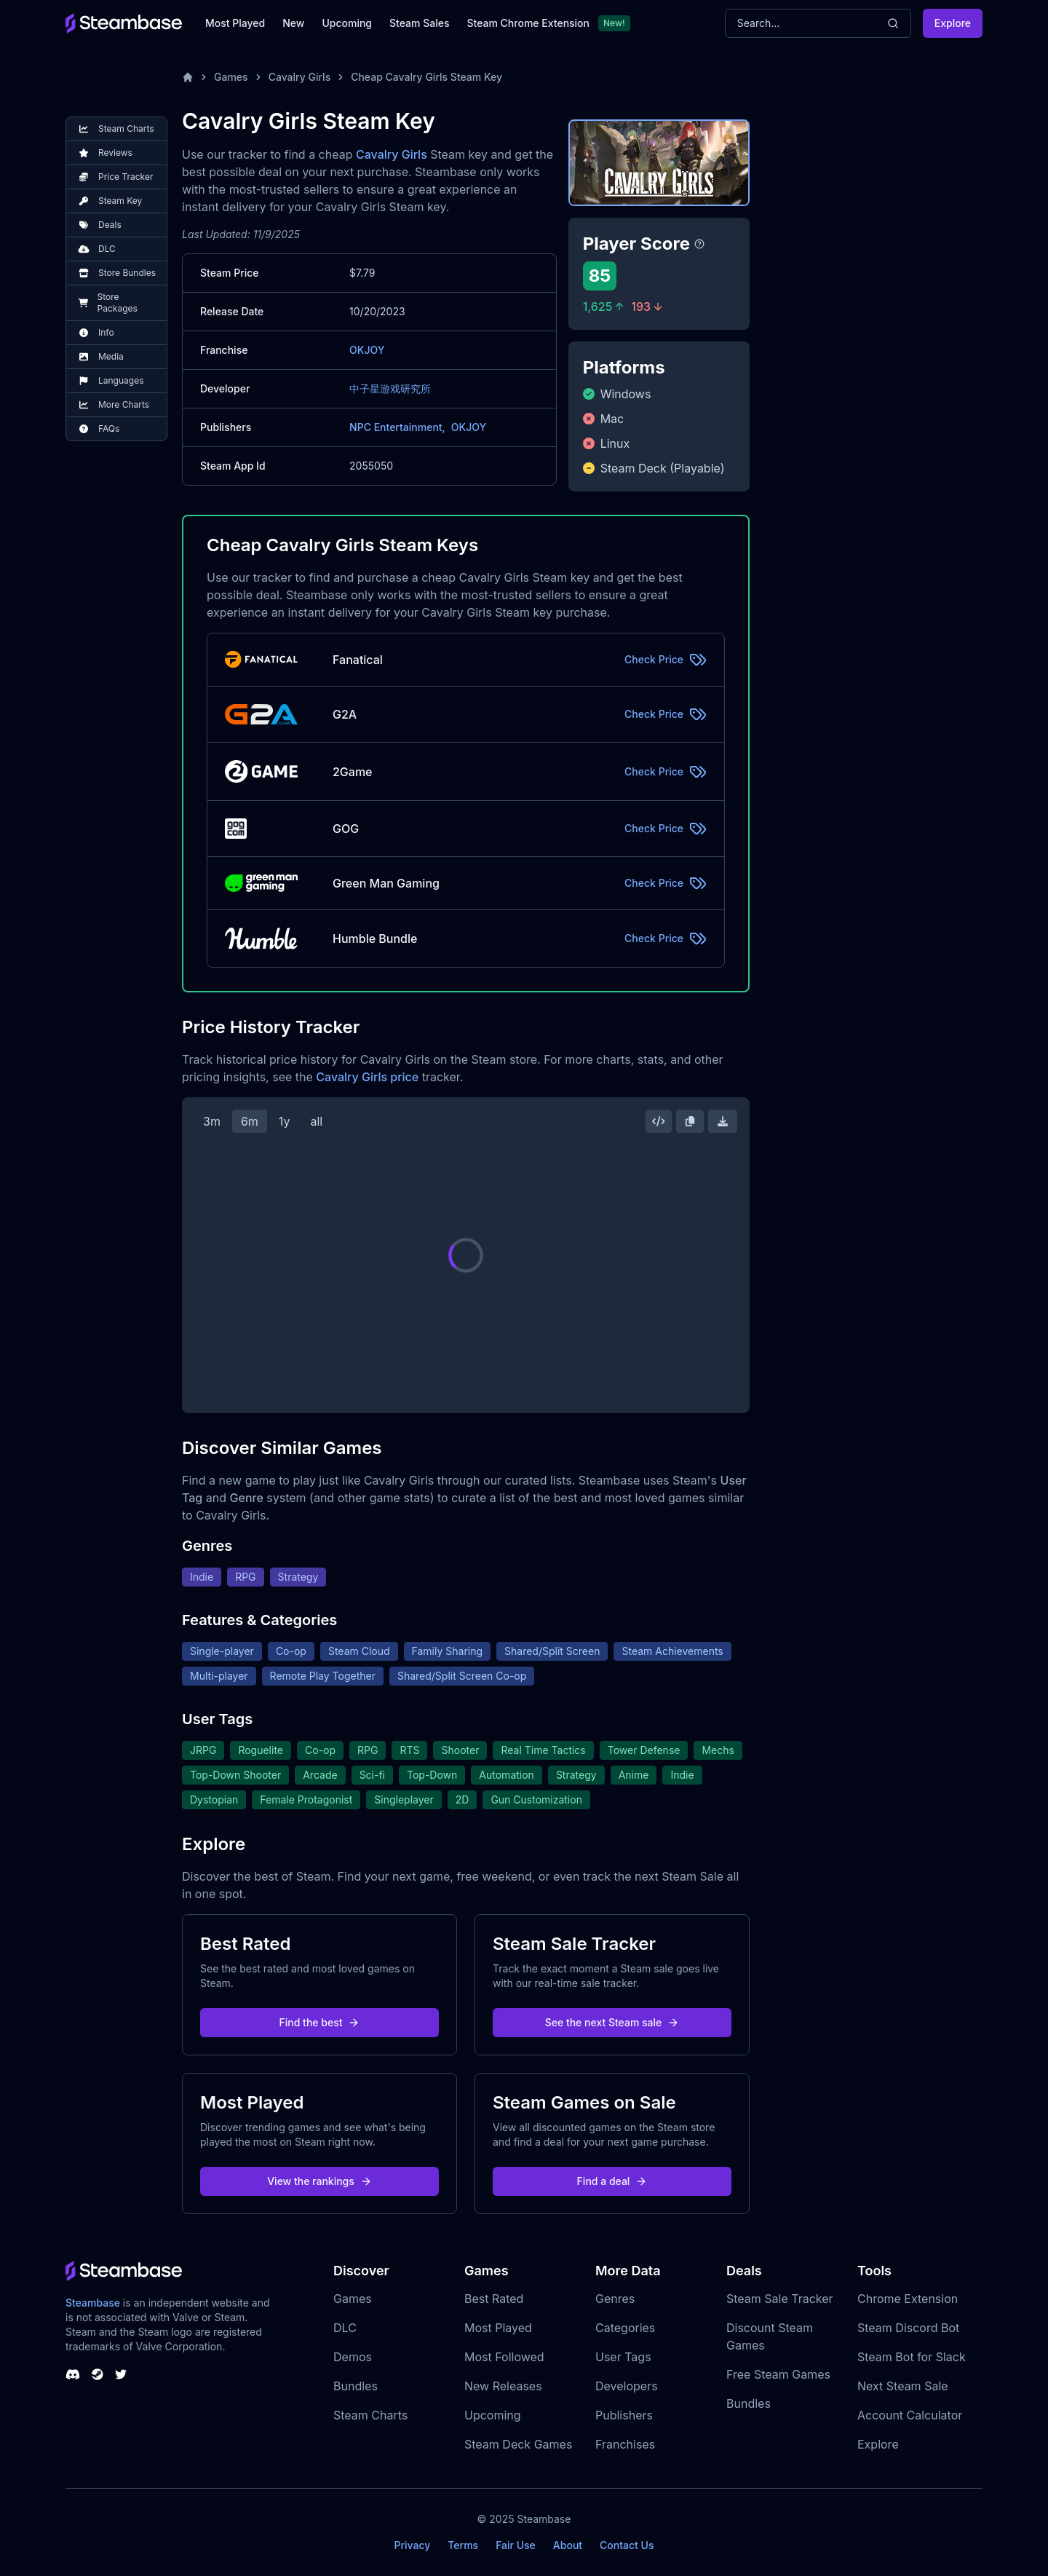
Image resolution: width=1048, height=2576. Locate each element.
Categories (625, 2327)
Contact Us (627, 2545)
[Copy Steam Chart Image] (690, 1121)
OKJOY (366, 350)
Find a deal (612, 2181)
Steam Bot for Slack (911, 2357)
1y (284, 1121)
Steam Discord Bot (908, 2327)
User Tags (623, 2357)
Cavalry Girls (300, 77)
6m (249, 1121)
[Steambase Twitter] (121, 2374)
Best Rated (493, 2298)
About (567, 2545)
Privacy (412, 2545)
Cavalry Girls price (367, 1077)
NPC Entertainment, (397, 427)
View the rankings (319, 2181)
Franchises (625, 2444)
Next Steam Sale (902, 2386)
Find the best (319, 2022)
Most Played (235, 23)
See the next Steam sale (612, 2022)
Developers (626, 2386)
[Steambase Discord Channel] (73, 2374)
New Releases (503, 2386)
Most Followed (504, 2357)
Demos (352, 2357)
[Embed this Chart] (659, 1121)
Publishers (624, 2415)
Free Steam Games (778, 2374)
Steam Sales (419, 23)
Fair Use (516, 2545)
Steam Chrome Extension (528, 23)
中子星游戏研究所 (390, 388)
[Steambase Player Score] (699, 244)
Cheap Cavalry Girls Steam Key (426, 77)
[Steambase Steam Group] (97, 2374)
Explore (952, 23)
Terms (463, 2545)
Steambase (93, 2302)
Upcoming (347, 23)
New (293, 23)
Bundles (355, 2386)
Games (231, 77)
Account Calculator (909, 2415)
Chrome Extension (907, 2298)
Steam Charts (370, 2415)
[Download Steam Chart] (722, 1121)
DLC (345, 2327)
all (316, 1121)
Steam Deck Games (518, 2444)
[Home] (188, 77)
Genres (615, 2298)
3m (212, 1121)
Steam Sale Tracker (779, 2298)
